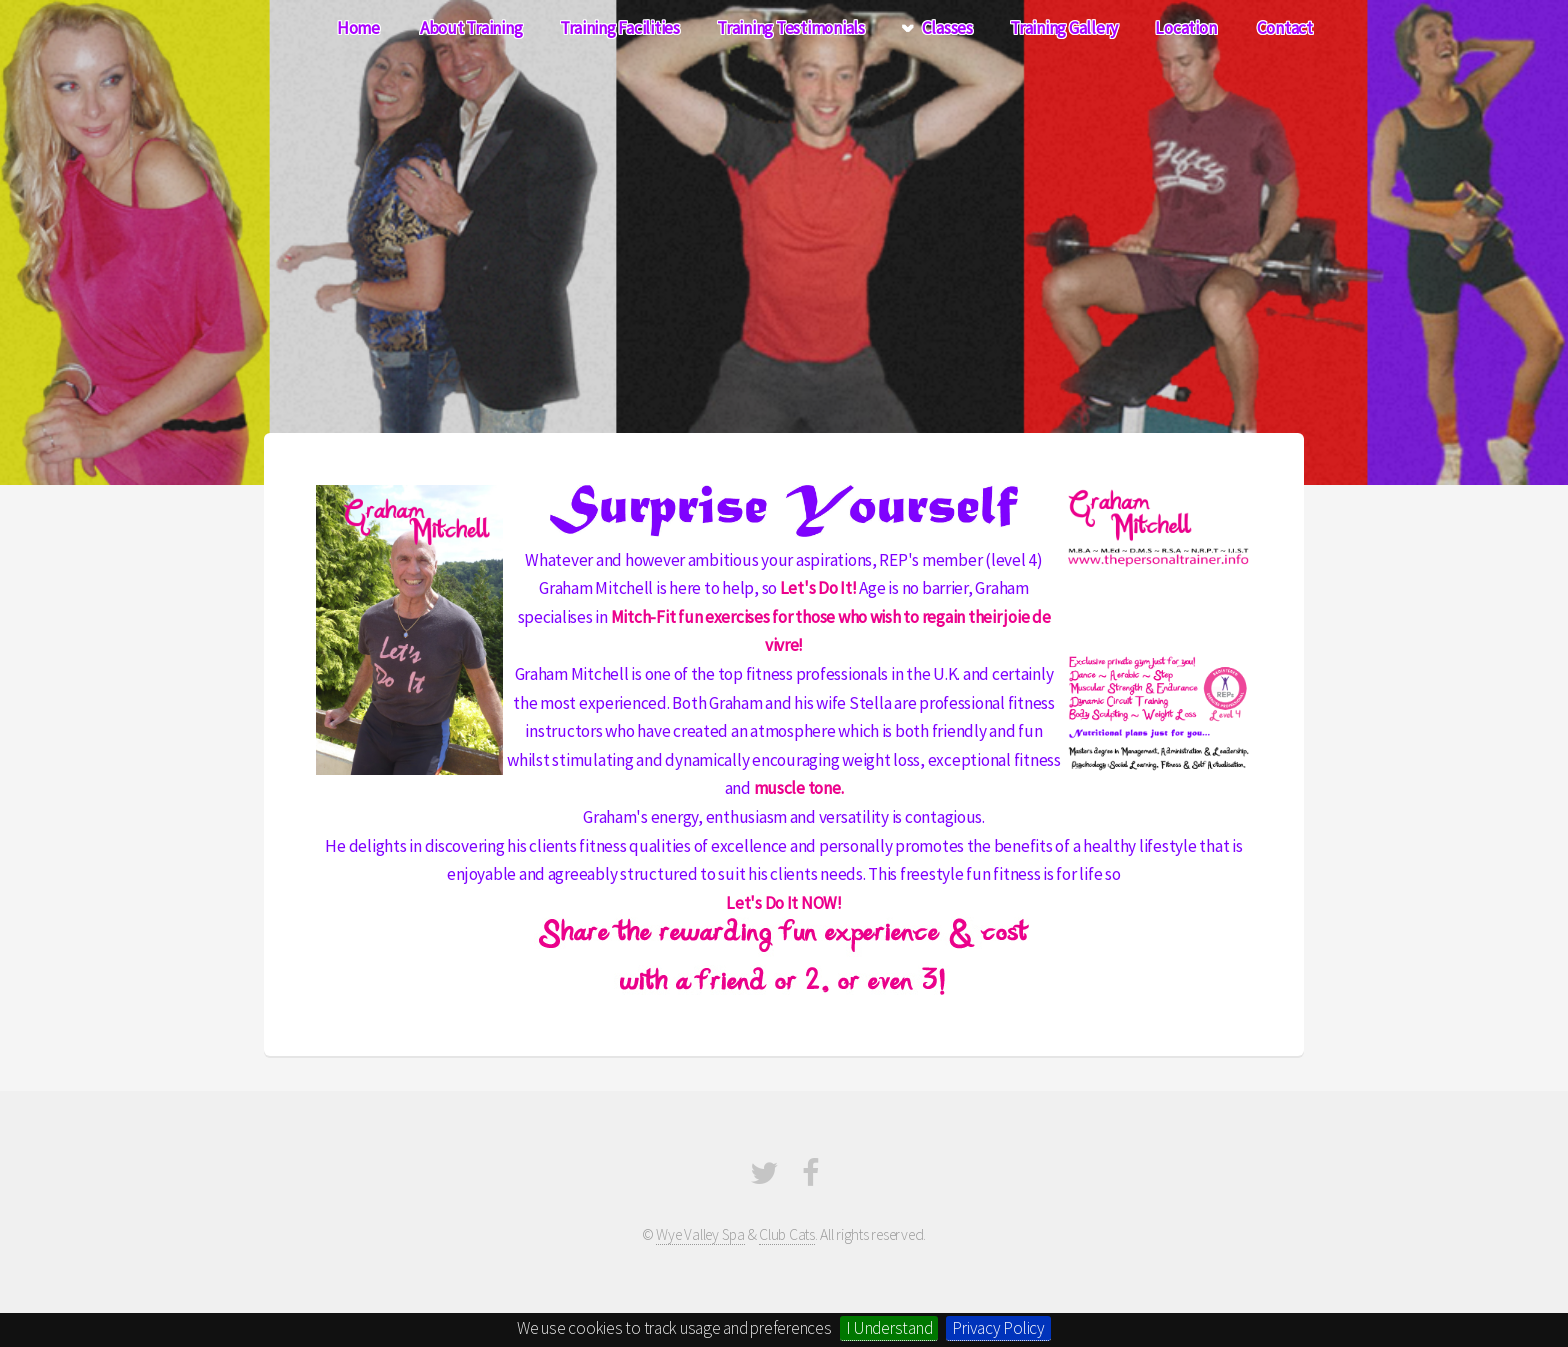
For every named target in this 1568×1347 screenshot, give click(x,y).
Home (358, 28)
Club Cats (787, 1234)
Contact (1285, 28)
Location (1185, 28)
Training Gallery (1064, 28)
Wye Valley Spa (700, 1234)
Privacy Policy (998, 1328)
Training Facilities (620, 28)
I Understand (889, 1328)
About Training (471, 28)
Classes (947, 28)
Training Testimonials (791, 28)
